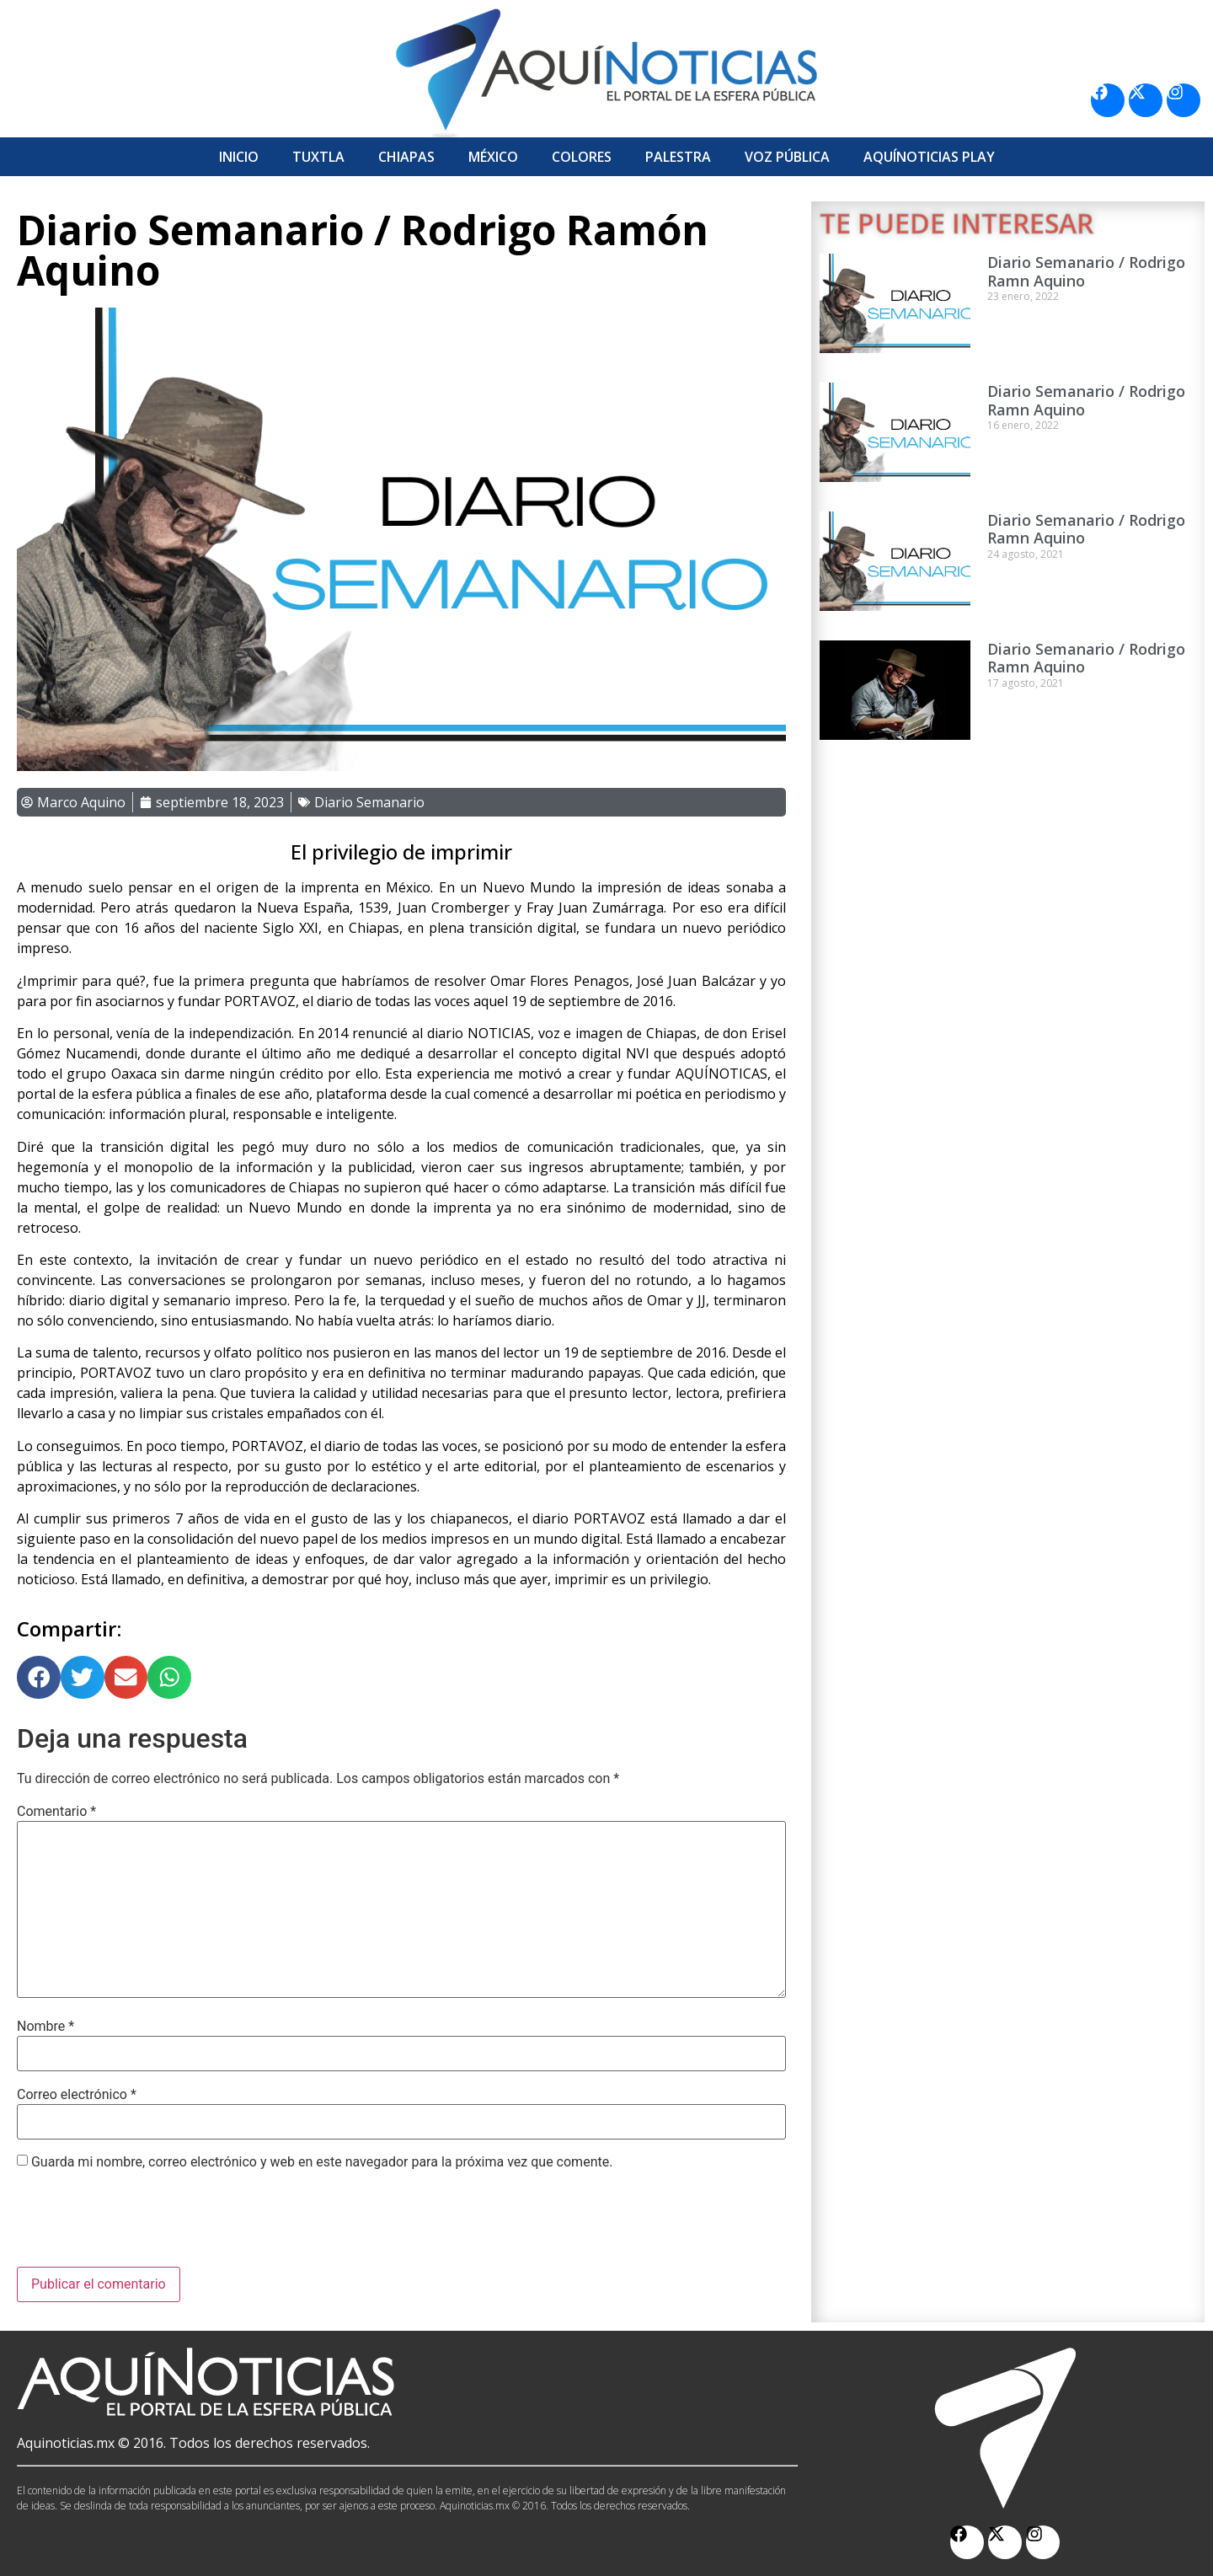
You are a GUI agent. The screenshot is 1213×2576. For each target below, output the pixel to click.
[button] (39, 1678)
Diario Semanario (369, 802)
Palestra (678, 156)
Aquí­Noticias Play (929, 156)
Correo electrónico (76, 2095)
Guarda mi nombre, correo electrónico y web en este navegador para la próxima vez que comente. (321, 2162)
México (493, 156)
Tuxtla (318, 156)
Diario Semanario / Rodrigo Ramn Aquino (1086, 271)
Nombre (45, 2026)
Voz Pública (787, 156)
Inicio (239, 156)
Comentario (56, 1811)
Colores (582, 156)
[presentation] (145, 2225)
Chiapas (406, 156)
